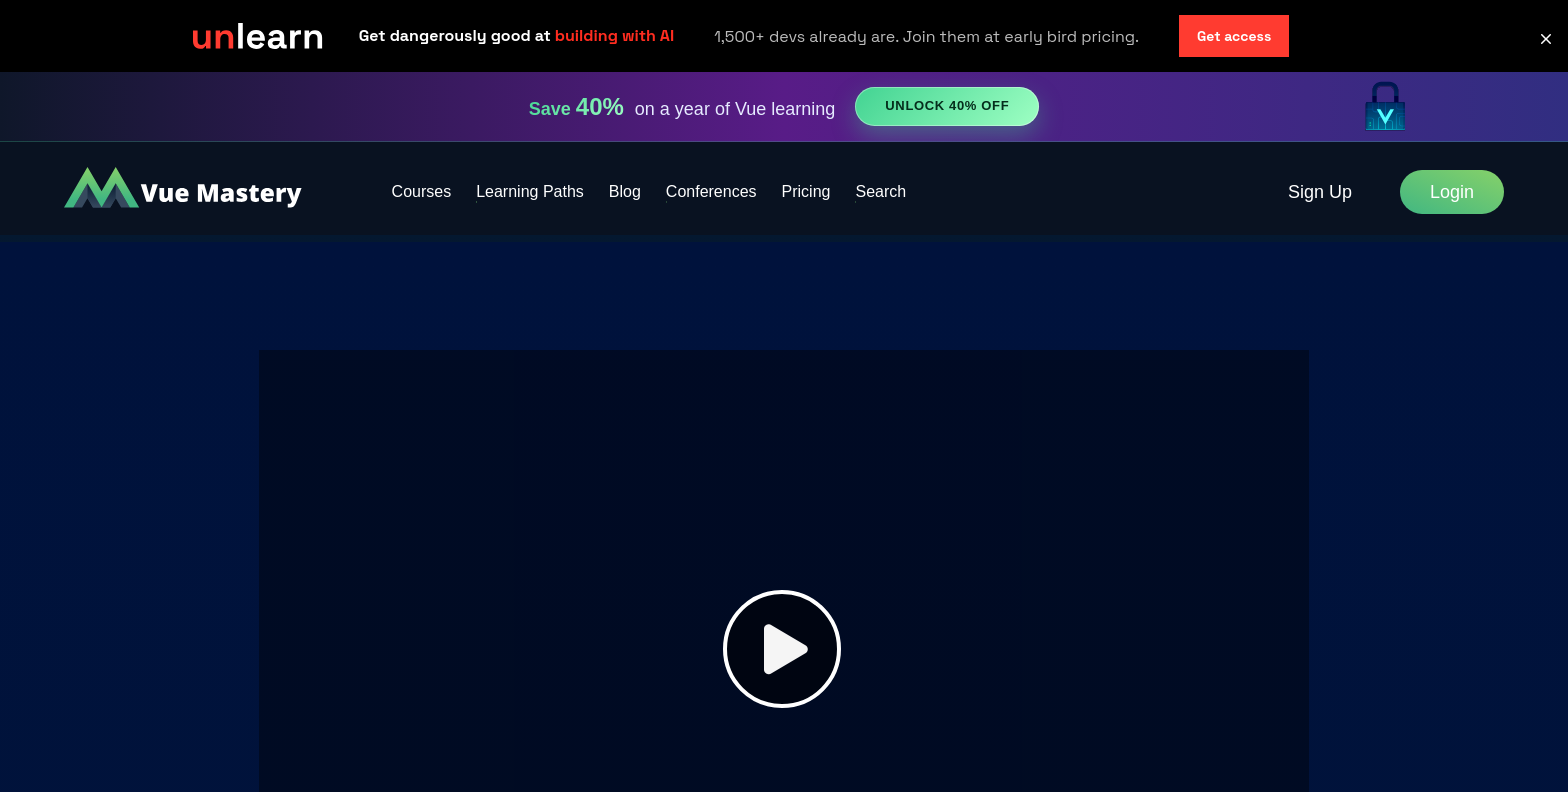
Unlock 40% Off (947, 105)
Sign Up (1320, 192)
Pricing (806, 191)
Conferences (711, 191)
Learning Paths (530, 191)
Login (1452, 192)
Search (880, 191)
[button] (1546, 39)
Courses (422, 191)
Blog (625, 191)
